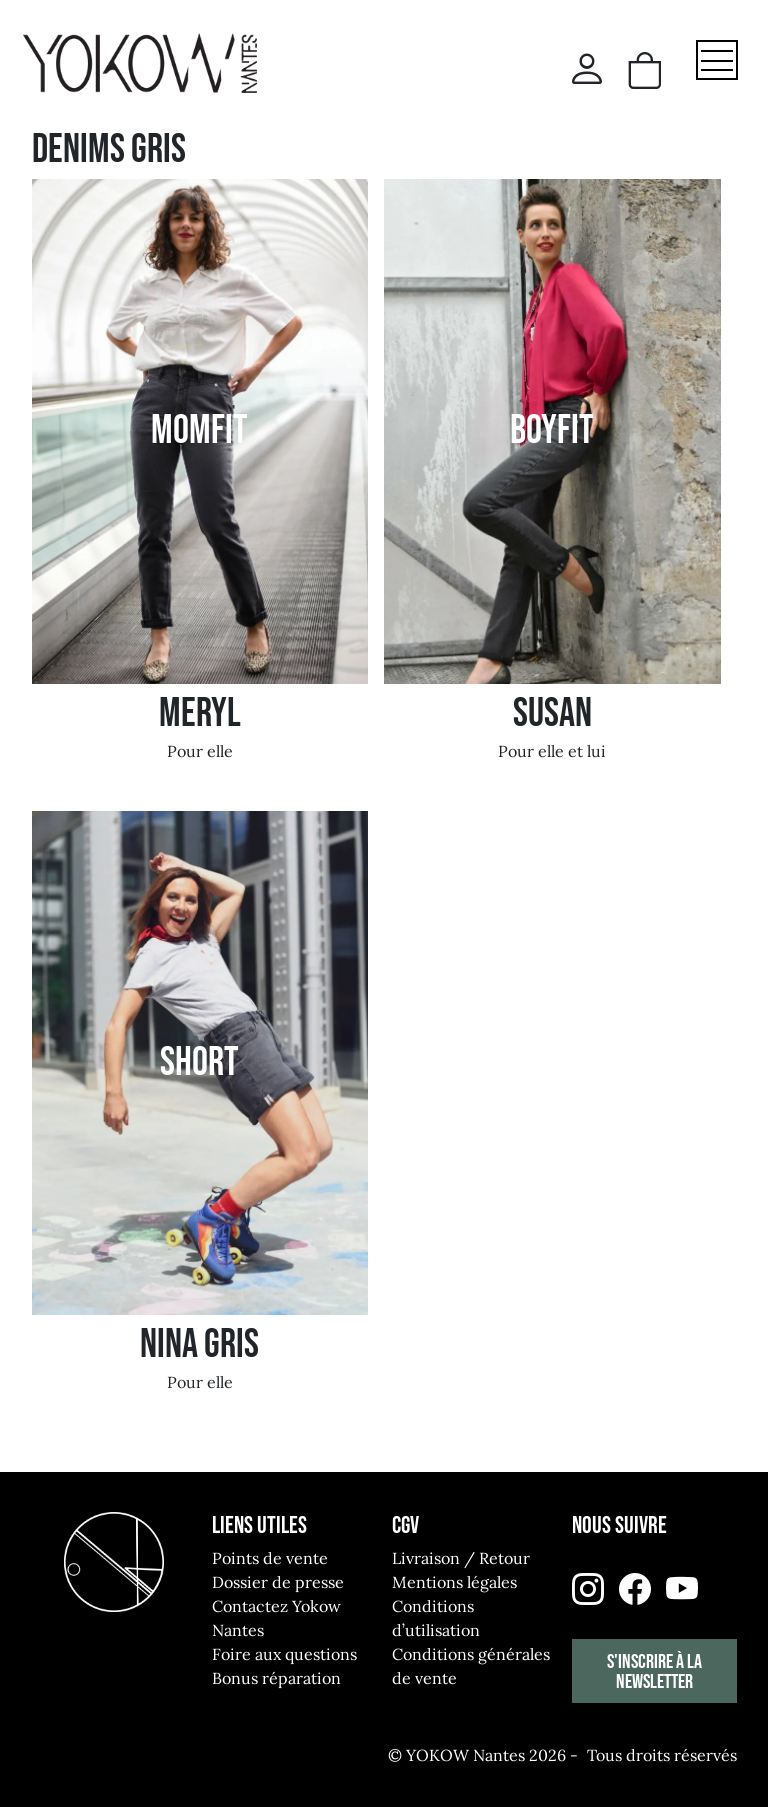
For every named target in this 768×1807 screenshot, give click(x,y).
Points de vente (270, 1558)
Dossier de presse (278, 1582)
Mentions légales (454, 1582)
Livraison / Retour (461, 1558)
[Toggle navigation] (717, 60)
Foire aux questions (284, 1654)
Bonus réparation (276, 1678)
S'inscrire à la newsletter (654, 1672)
